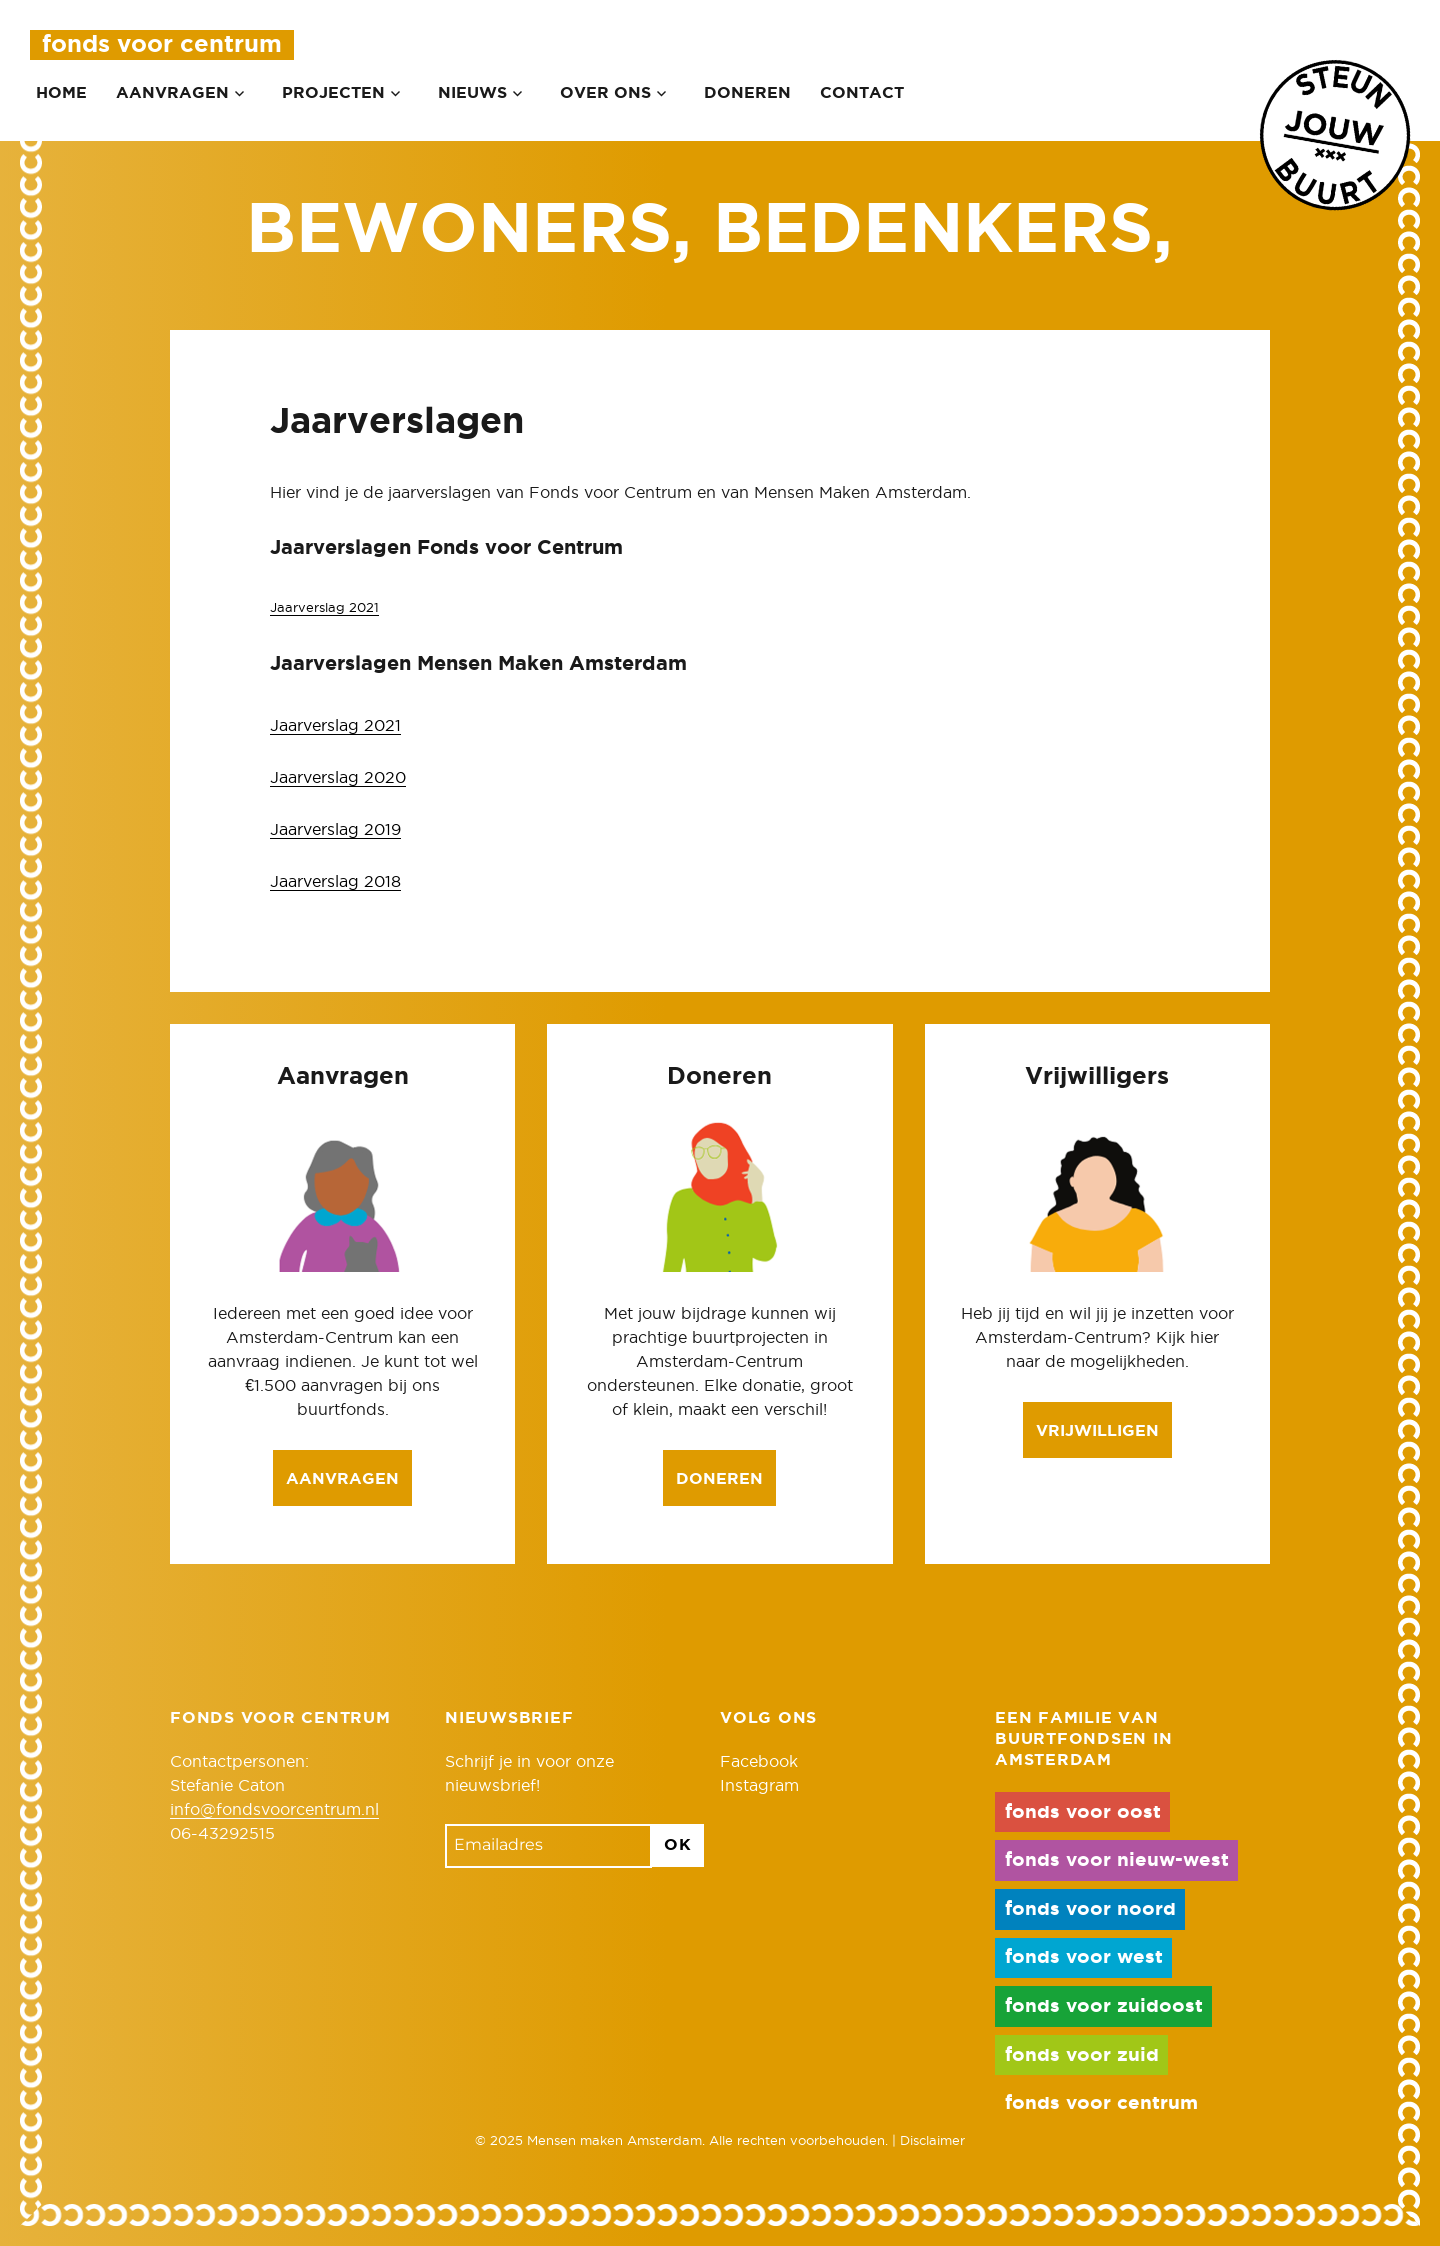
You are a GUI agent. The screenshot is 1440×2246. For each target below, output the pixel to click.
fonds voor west (1084, 1957)
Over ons (605, 93)
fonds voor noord (1090, 1909)
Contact (862, 93)
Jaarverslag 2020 (338, 778)
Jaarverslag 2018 (335, 882)
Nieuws (472, 93)
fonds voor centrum (1101, 2103)
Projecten (333, 93)
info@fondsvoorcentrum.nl (274, 1810)
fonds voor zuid (1082, 2055)
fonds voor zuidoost (1104, 2006)
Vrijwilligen (1097, 1431)
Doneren (747, 93)
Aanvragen (172, 93)
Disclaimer (932, 2141)
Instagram (759, 1786)
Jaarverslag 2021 (324, 608)
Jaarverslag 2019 (335, 830)
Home (61, 93)
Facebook (759, 1762)
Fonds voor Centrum (162, 45)
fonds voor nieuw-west (1117, 1860)
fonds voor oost (1083, 1812)
